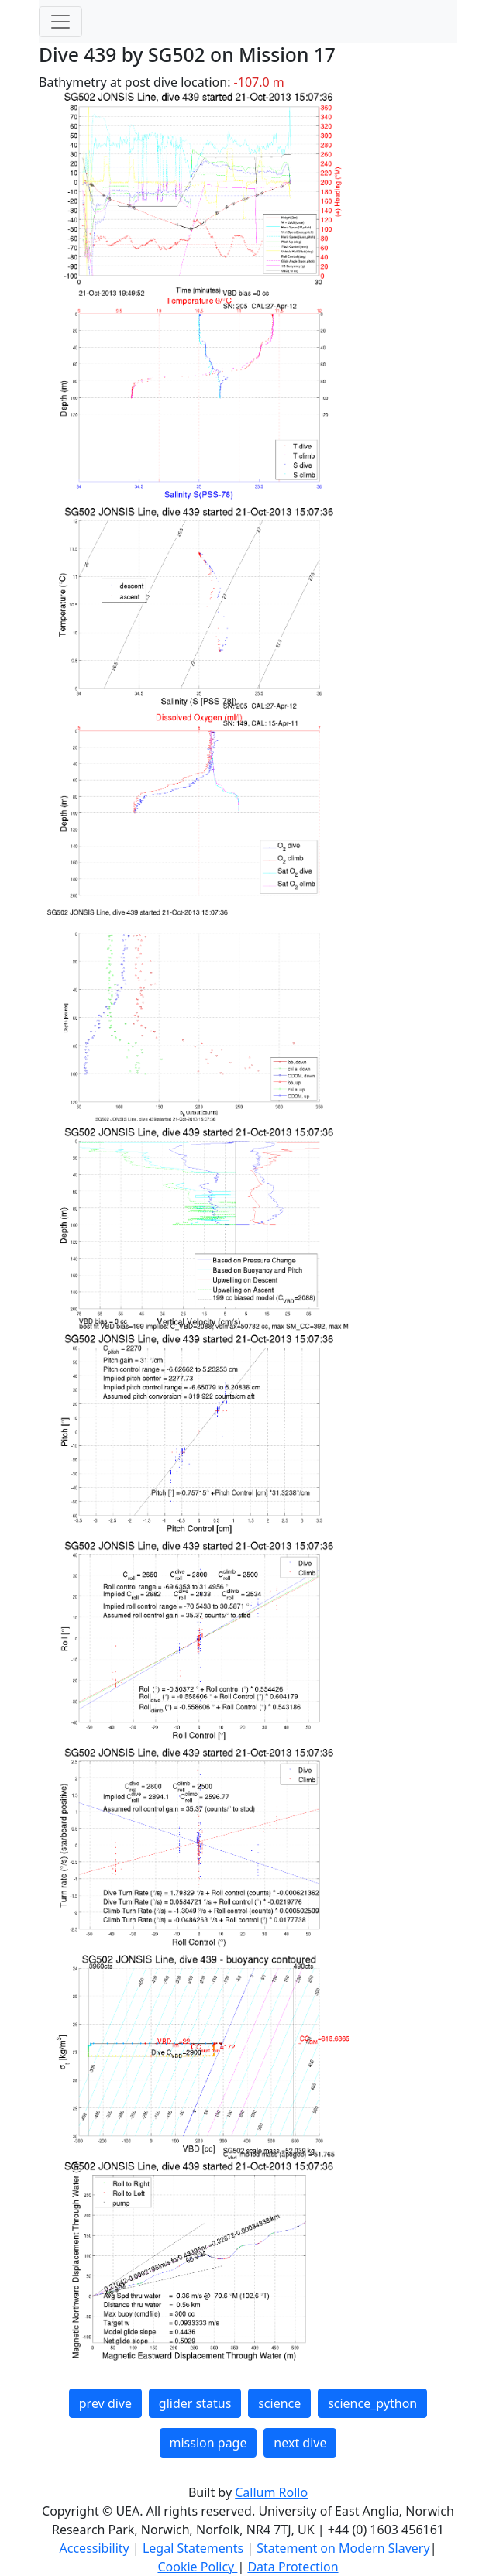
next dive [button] (300, 2442)
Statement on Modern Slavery (343, 2548)
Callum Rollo (271, 2492)
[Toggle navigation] (60, 21)
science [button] (279, 2403)
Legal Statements (194, 2548)
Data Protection (292, 2566)
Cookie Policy (197, 2566)
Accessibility (96, 2548)
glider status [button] (195, 2403)
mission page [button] (208, 2442)
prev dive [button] (105, 2403)
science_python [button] (372, 2403)
